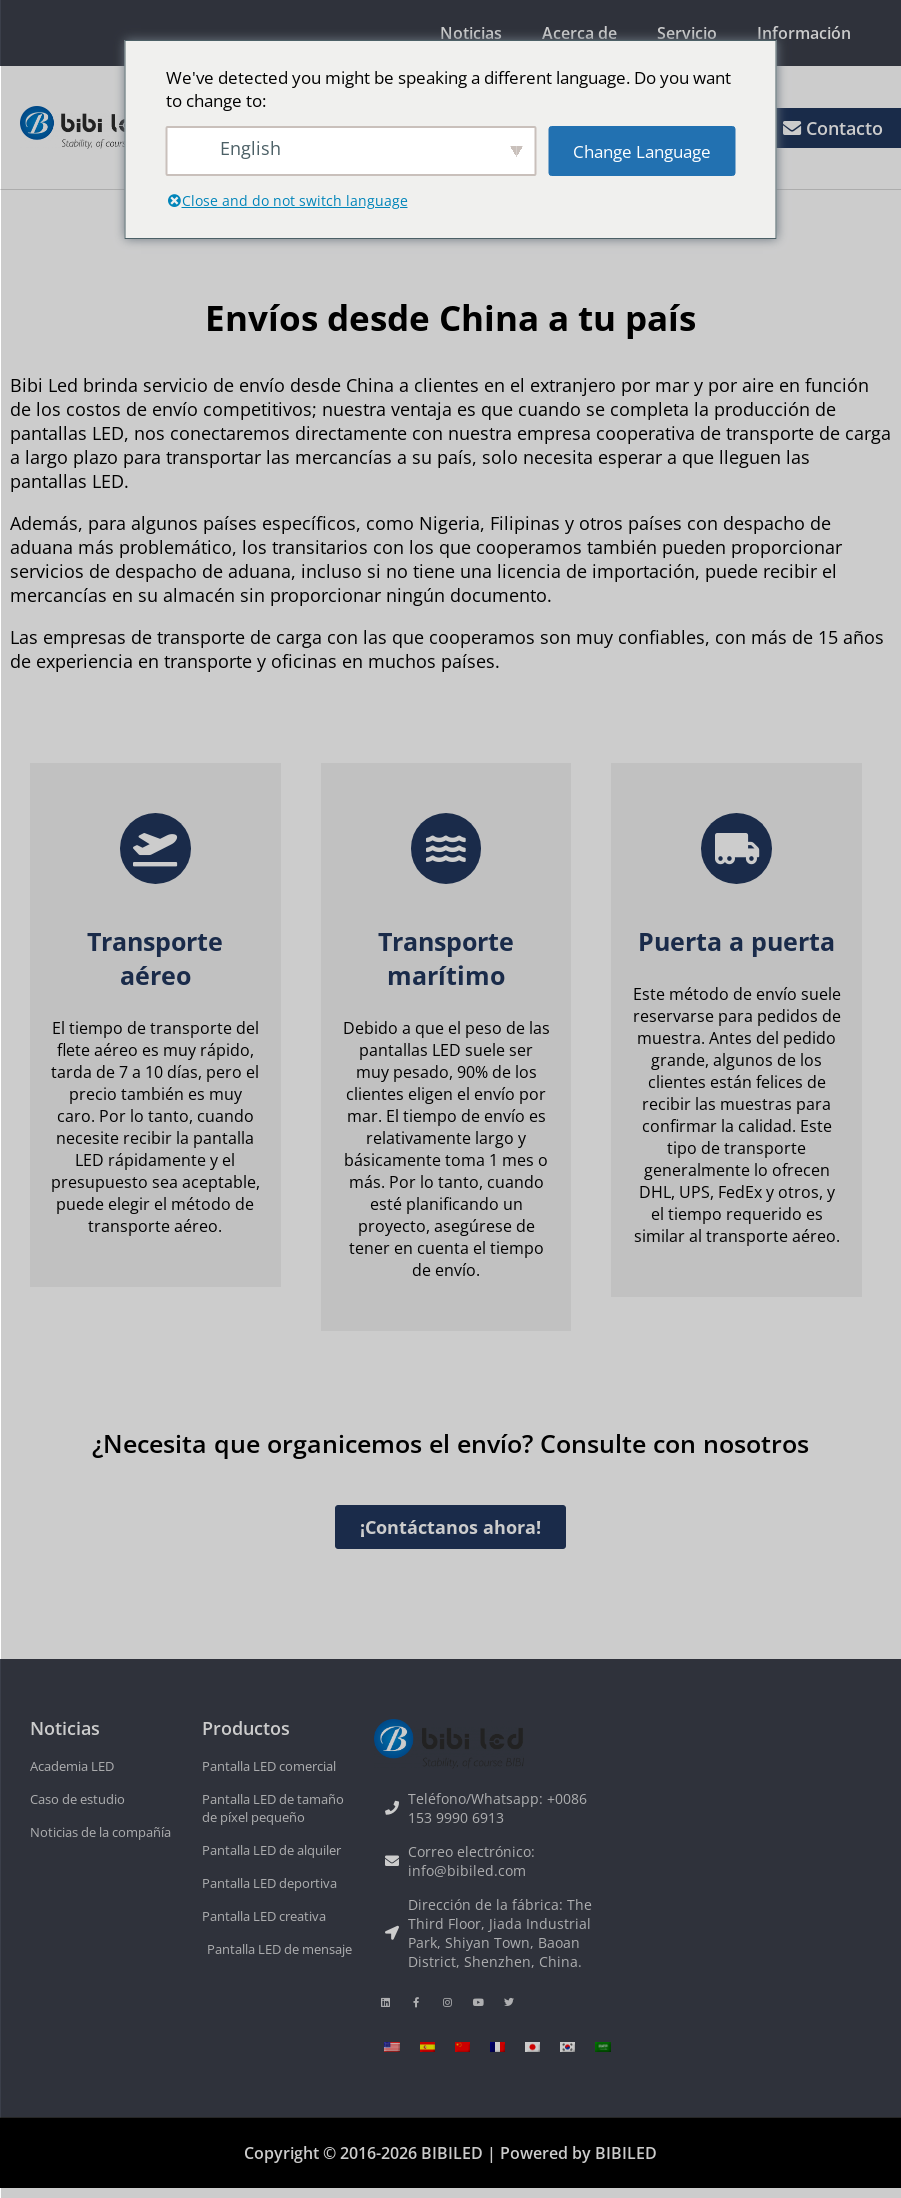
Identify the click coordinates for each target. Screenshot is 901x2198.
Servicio (687, 33)
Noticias (471, 33)
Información (804, 33)
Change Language (642, 151)
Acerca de (579, 33)
